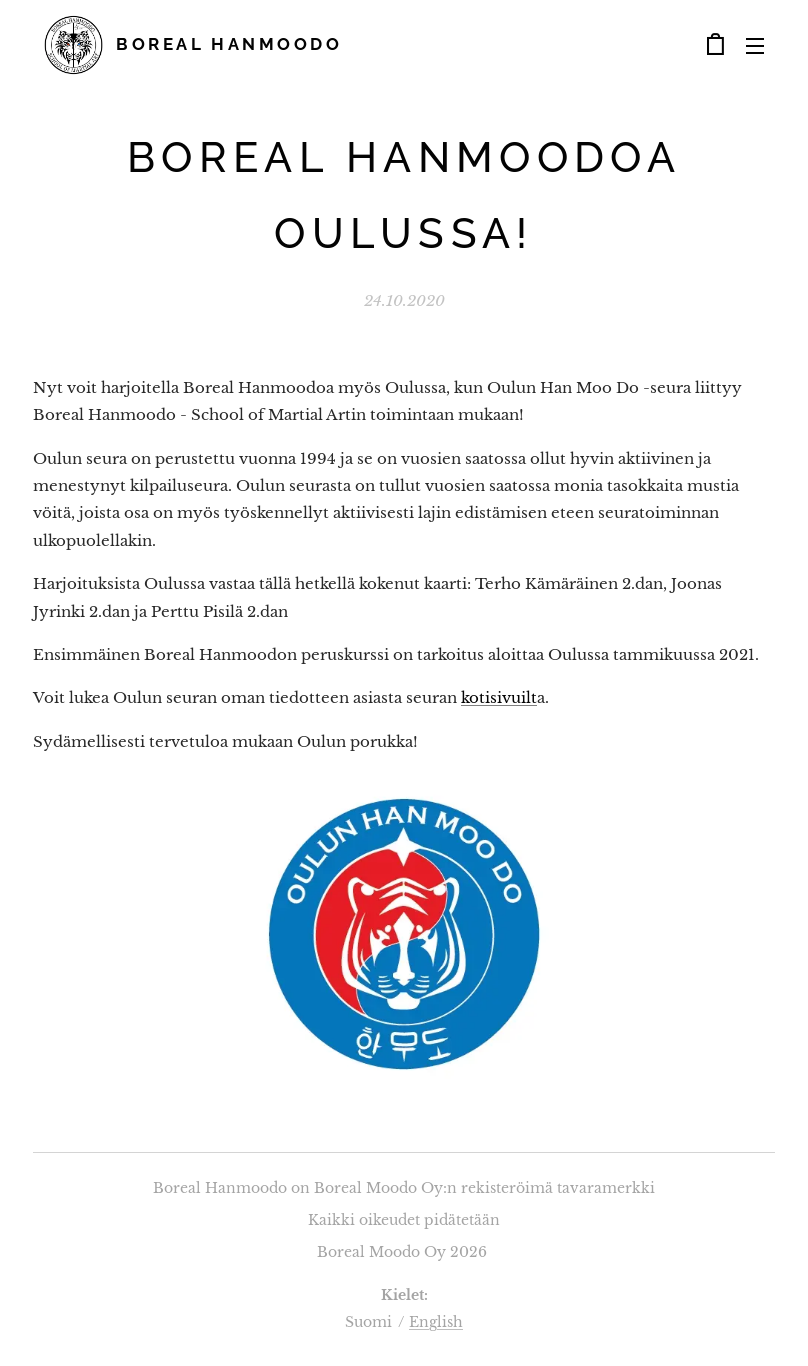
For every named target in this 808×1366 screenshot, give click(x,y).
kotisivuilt (499, 697)
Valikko (755, 46)
